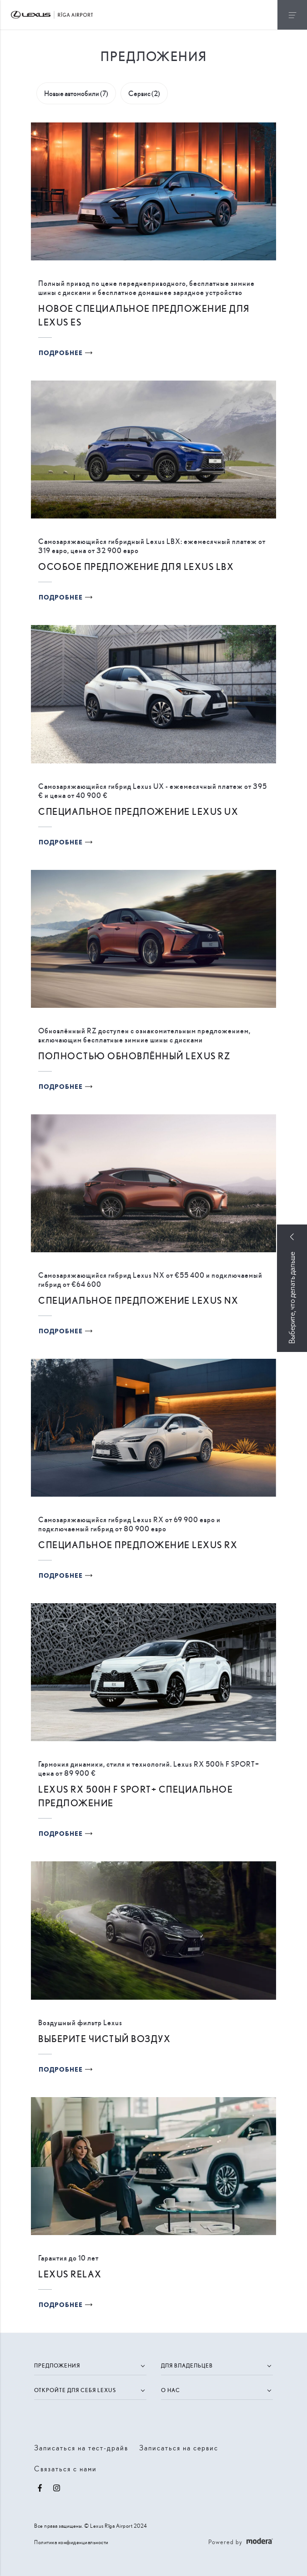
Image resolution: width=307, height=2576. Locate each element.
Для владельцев (187, 2365)
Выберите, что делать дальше (292, 1298)
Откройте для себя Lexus (75, 2390)
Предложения (57, 2365)
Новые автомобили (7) (76, 93)
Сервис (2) (144, 93)
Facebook (40, 2488)
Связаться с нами (65, 2468)
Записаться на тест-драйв (81, 2447)
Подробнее (61, 352)
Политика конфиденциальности (71, 2542)
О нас (170, 2390)
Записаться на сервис (178, 2447)
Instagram (56, 2488)
